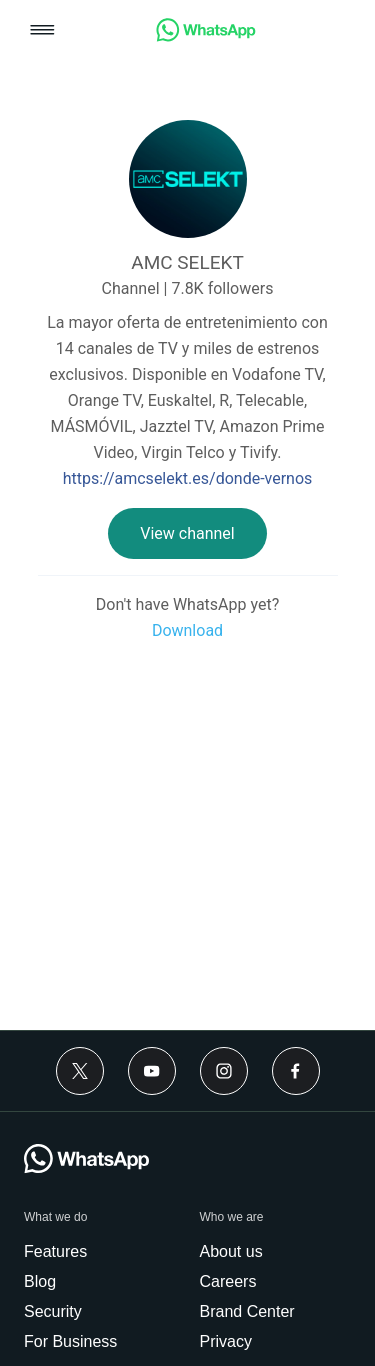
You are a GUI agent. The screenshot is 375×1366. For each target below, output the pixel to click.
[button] (42, 31)
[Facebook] (296, 1071)
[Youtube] (152, 1071)
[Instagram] (224, 1071)
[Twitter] (80, 1071)
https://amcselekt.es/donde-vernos (188, 478)
